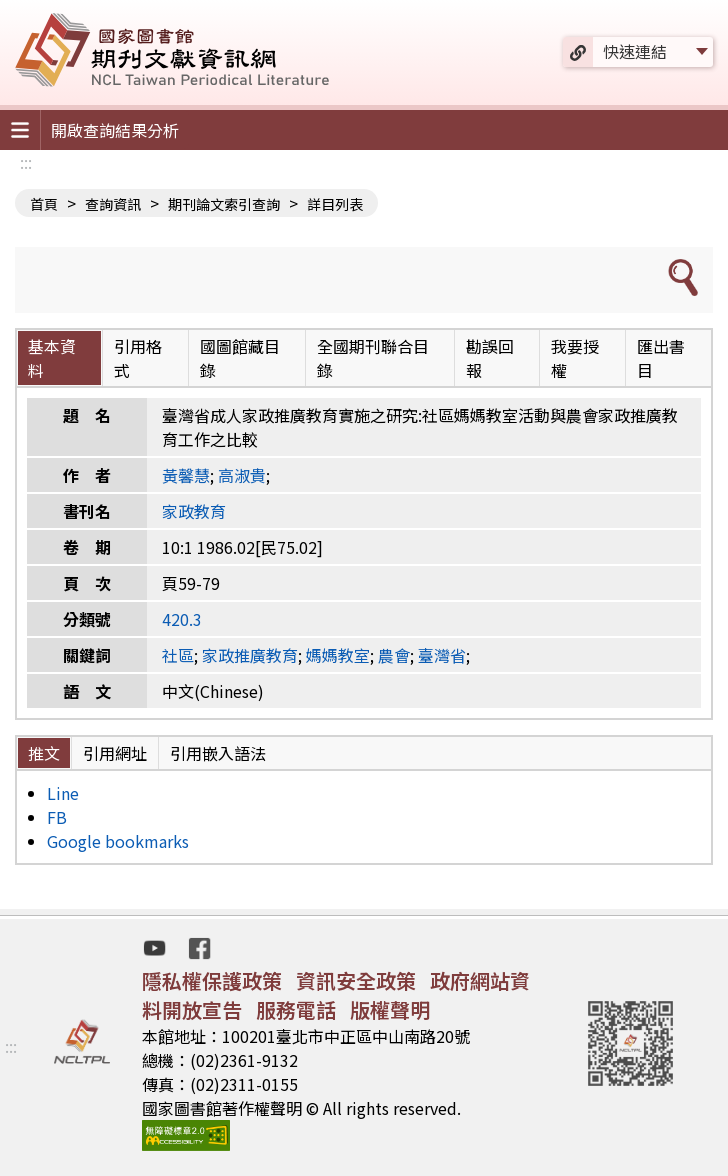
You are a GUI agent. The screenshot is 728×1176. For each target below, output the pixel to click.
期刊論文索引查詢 (224, 204)
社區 (178, 655)
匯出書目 (661, 358)
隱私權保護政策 (212, 980)
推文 (44, 753)
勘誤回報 (490, 358)
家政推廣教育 (250, 655)
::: (26, 162)
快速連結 (635, 51)
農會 (394, 655)
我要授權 (575, 358)
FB (57, 817)
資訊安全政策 (356, 980)
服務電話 (296, 1009)
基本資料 (52, 358)
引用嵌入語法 (218, 753)
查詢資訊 (113, 204)
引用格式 (138, 358)
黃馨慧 (186, 475)
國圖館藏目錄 (240, 358)
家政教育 (194, 511)
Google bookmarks (118, 841)
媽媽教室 (338, 655)
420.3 (182, 619)
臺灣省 (442, 655)
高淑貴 (242, 475)
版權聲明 (390, 1009)
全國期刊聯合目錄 (373, 358)
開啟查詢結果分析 (115, 130)
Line (63, 793)
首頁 (44, 204)
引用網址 (115, 753)
